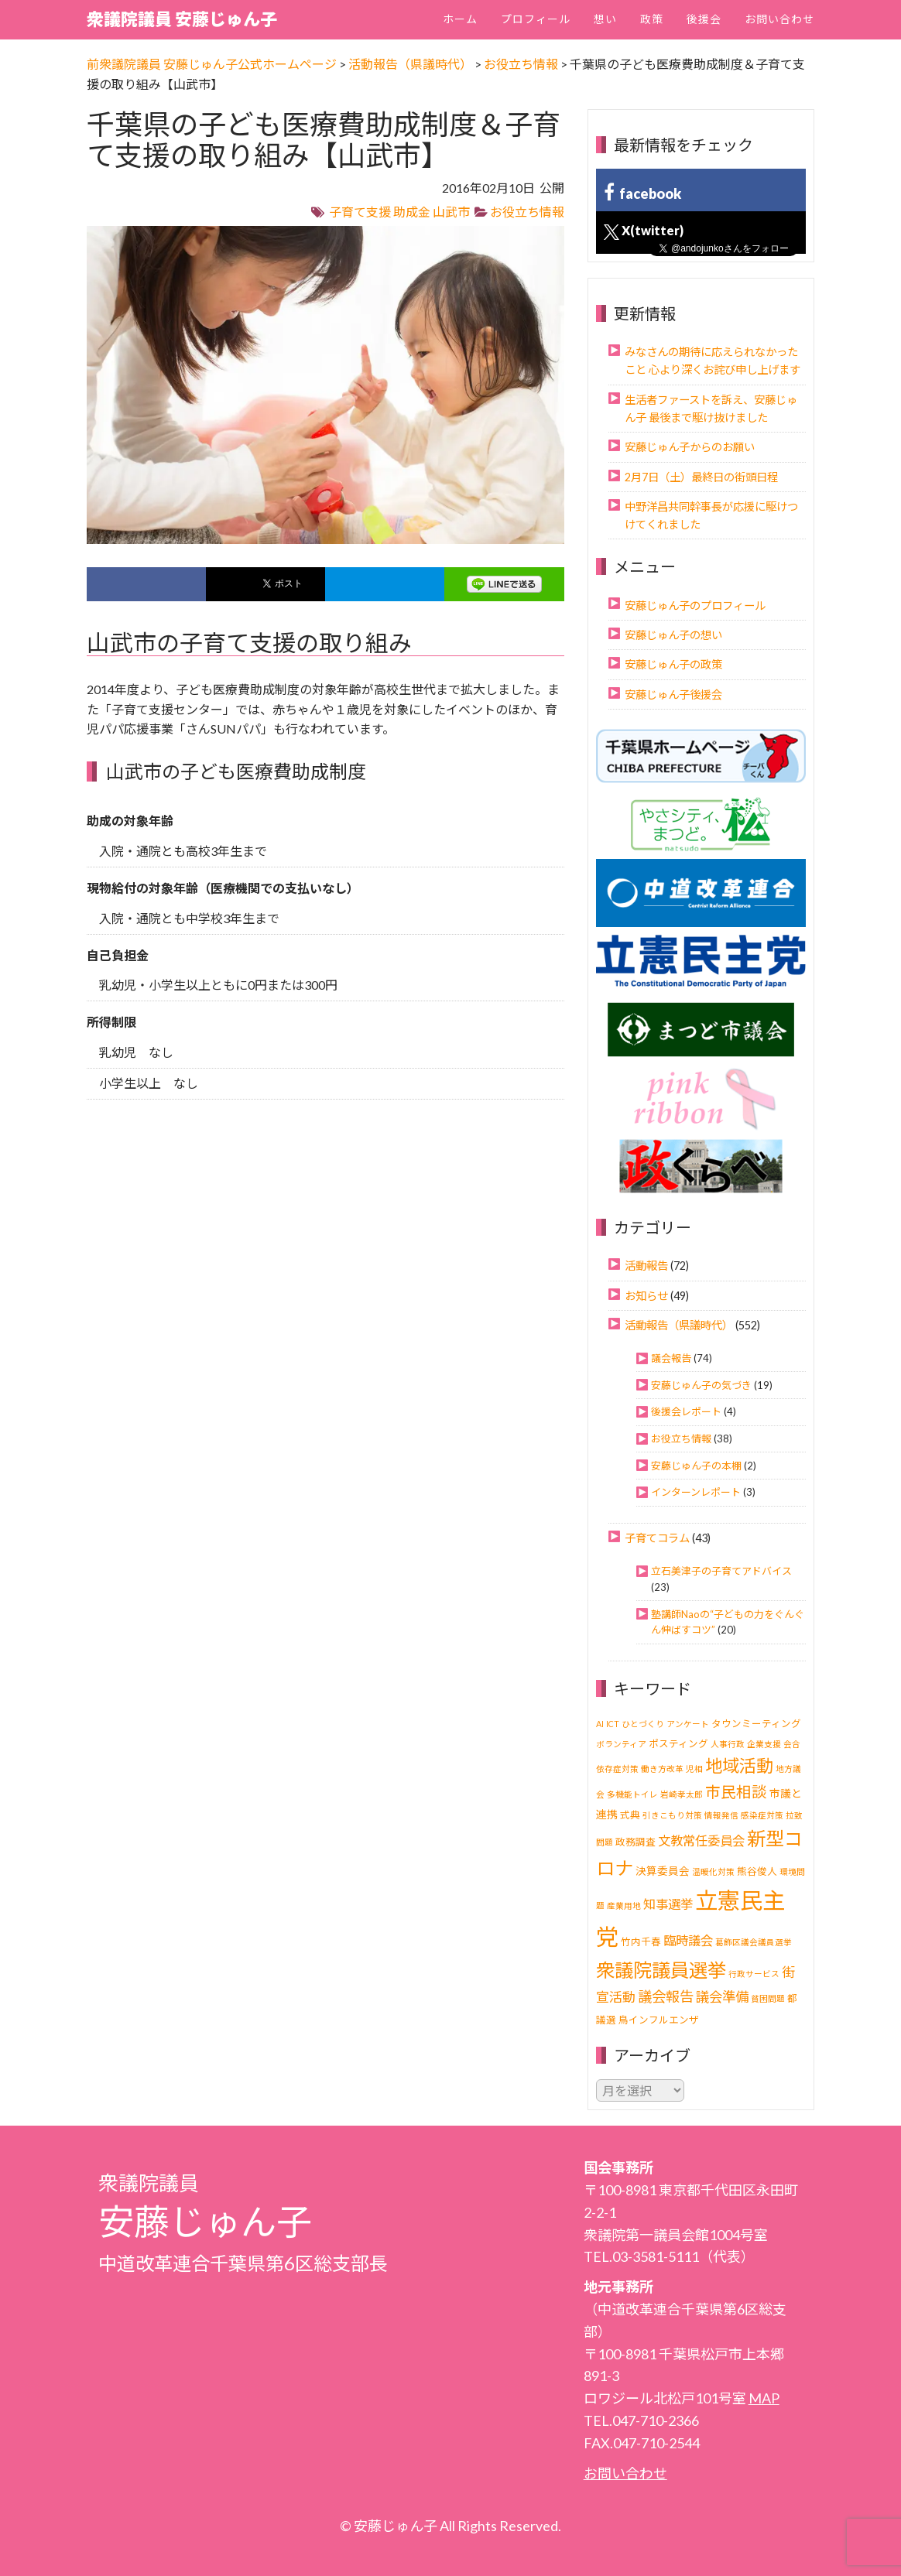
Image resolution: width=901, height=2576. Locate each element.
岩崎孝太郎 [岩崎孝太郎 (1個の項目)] (681, 1794)
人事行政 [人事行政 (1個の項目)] (728, 1744)
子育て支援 (360, 211)
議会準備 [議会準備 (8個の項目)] (722, 1997)
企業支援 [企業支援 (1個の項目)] (764, 1744)
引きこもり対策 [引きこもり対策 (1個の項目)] (672, 1815)
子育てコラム (657, 1538)
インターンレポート (696, 1492)
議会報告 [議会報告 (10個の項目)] (666, 1996)
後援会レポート (686, 1411)
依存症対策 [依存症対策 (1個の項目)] (617, 1769)
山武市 (451, 211)
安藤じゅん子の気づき (701, 1385)
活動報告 (646, 1265)
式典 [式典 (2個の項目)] (630, 1815)
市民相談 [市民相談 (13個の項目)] (736, 1792)
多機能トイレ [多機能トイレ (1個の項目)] (632, 1794)
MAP (764, 2398)
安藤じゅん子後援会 (673, 694)
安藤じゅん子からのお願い (690, 446)
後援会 (704, 19)
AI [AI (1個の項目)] (600, 1724)
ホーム (460, 19)
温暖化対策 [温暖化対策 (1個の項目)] (713, 1871)
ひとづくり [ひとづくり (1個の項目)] (643, 1724)
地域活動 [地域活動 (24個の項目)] (739, 1765)
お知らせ (646, 1295)
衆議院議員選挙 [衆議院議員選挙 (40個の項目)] (661, 1970)
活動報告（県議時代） (679, 1325)
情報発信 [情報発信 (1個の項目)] (721, 1815)
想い (605, 19)
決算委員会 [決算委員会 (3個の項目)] (662, 1870)
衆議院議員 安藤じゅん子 (182, 19)
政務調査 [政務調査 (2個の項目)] (635, 1842)
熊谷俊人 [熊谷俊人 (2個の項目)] (757, 1871)
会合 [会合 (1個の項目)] (791, 1744)
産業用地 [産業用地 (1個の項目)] (624, 1905)
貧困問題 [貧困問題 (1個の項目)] (768, 1998)
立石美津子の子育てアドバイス (721, 1571)
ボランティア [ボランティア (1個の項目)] (621, 1744)
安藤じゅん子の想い (673, 634)
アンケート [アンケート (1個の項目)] (687, 1724)
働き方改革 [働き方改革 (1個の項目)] (662, 1769)
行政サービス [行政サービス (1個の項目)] (753, 1974)
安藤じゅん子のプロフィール (695, 605)
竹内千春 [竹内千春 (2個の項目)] (641, 1942)
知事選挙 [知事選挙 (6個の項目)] (668, 1904)
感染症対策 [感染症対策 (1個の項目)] (762, 1815)
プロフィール (535, 19)
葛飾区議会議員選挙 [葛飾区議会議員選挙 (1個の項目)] (753, 1942)
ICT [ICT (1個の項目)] (612, 1724)
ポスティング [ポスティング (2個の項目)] (678, 1744)
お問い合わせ (779, 19)
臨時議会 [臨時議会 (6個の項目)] (688, 1940)
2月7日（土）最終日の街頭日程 (701, 477)
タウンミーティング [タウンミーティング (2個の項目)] (756, 1723)
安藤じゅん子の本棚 (696, 1465)
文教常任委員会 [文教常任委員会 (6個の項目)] (701, 1840)
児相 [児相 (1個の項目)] (694, 1769)
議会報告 (671, 1358)
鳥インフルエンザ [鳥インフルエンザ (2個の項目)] (658, 2020)
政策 (651, 19)
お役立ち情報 (527, 211)
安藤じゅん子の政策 (673, 664)
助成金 (411, 211)
